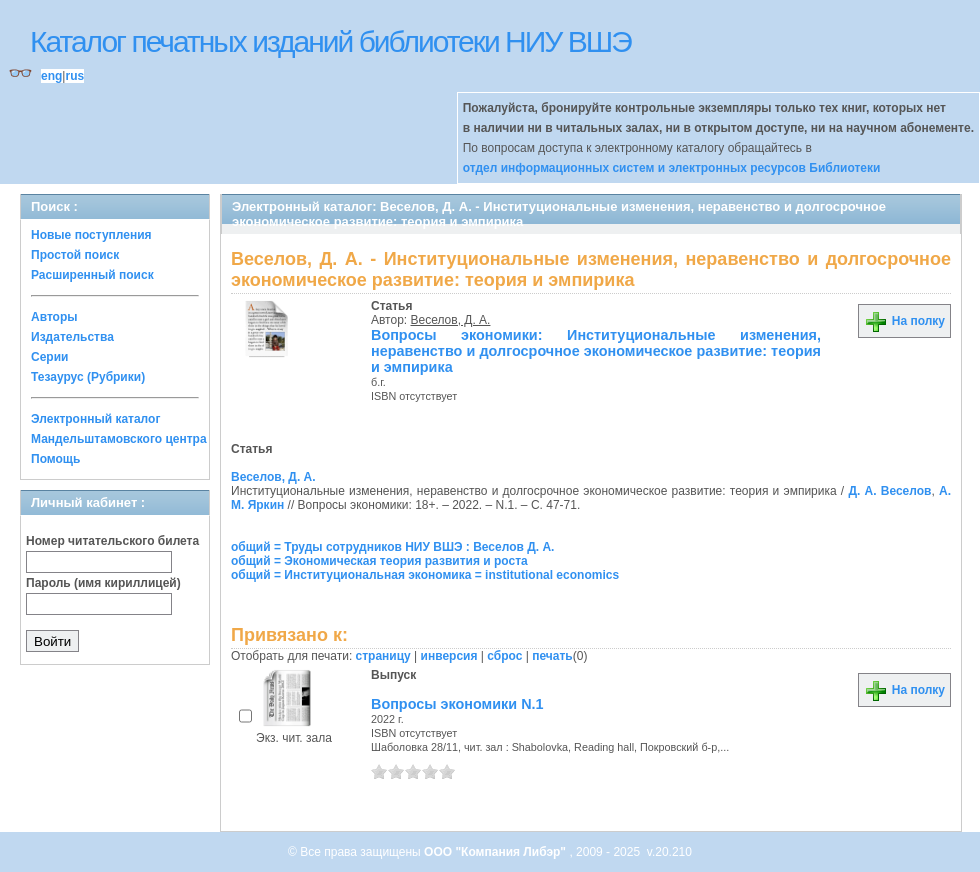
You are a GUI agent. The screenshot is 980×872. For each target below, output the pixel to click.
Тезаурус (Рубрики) (88, 377)
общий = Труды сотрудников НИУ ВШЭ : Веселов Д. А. (392, 547)
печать (552, 656)
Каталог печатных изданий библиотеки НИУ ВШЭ (330, 41)
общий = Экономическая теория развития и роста (379, 561)
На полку (904, 321)
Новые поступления (91, 235)
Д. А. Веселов (889, 491)
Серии (49, 357)
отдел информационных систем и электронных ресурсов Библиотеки (672, 168)
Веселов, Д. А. (451, 320)
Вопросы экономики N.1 (457, 704)
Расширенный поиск (92, 275)
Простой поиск (75, 255)
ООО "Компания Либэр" (496, 852)
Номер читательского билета (112, 541)
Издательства (72, 337)
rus (74, 76)
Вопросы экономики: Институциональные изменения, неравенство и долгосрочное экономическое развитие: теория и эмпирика (596, 351)
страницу (383, 656)
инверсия (449, 656)
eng (51, 76)
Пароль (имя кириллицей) (103, 583)
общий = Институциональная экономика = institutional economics (425, 575)
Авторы (54, 317)
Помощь (55, 459)
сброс (504, 656)
